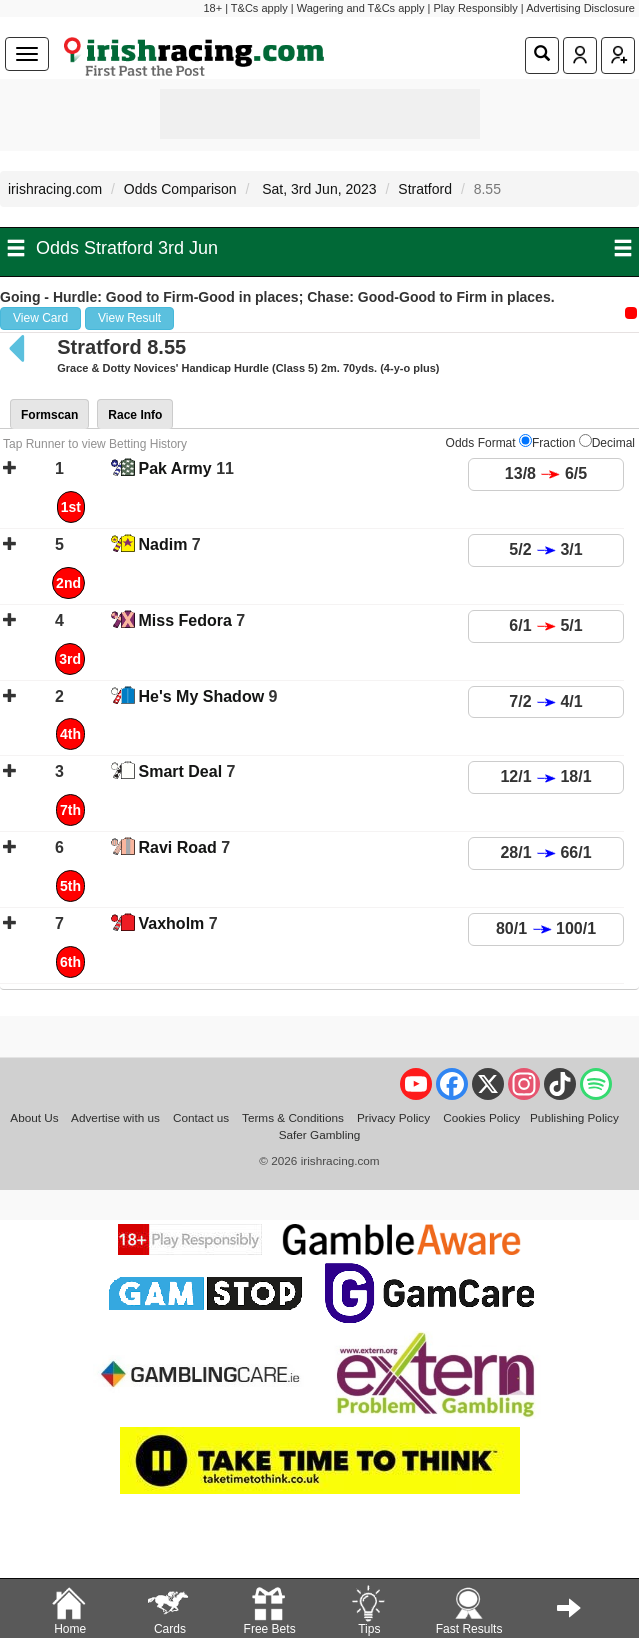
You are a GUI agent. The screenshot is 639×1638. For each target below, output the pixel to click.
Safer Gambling (320, 1134)
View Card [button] (40, 318)
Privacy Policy (393, 1117)
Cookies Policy (481, 1117)
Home (69, 1609)
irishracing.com (55, 189)
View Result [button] (129, 318)
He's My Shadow (202, 696)
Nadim (163, 544)
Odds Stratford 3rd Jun (127, 248)
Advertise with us (115, 1117)
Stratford (425, 189)
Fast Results (469, 1609)
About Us (34, 1117)
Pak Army (175, 468)
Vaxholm (172, 923)
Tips (368, 1609)
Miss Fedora (185, 620)
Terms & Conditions (293, 1117)
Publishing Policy (574, 1117)
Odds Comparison (180, 189)
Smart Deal (181, 771)
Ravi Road (178, 847)
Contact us (201, 1117)
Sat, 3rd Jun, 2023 (317, 189)
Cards (169, 1609)
